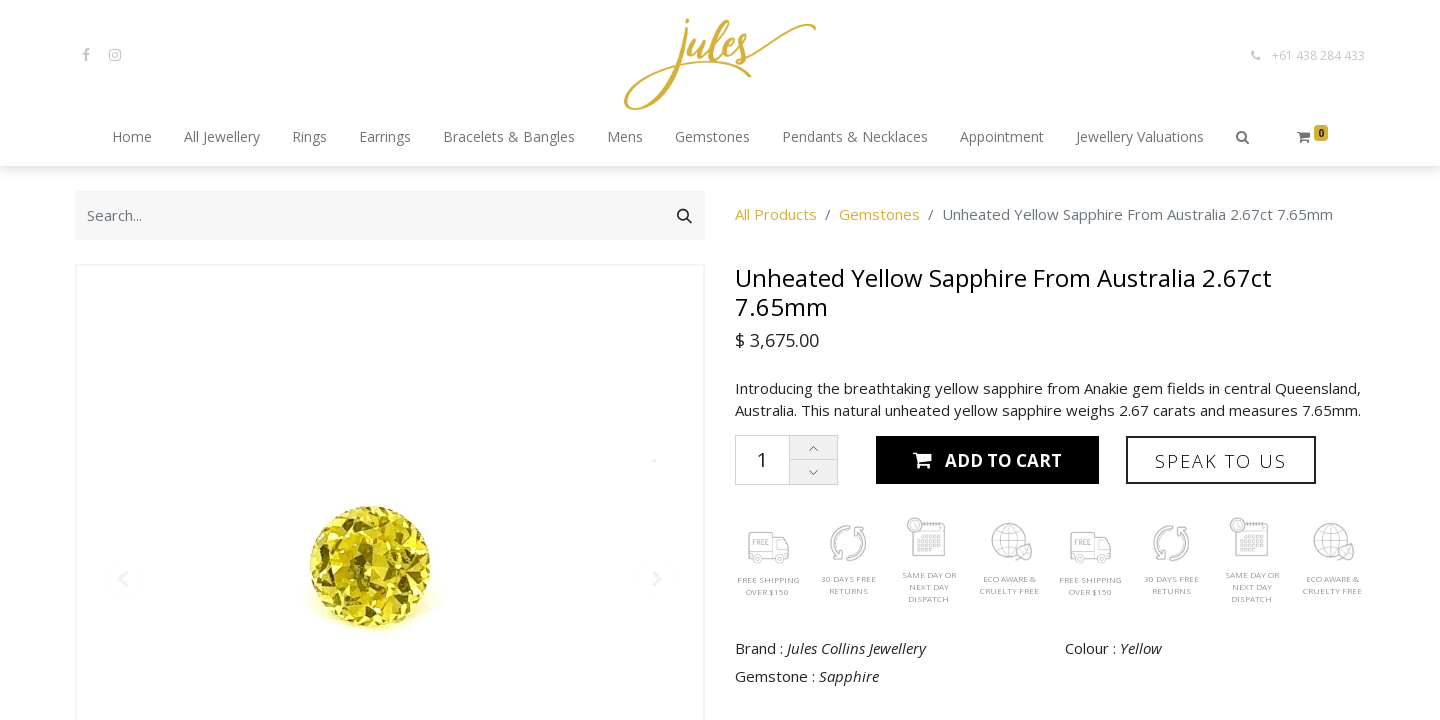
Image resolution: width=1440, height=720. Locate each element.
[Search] (684, 215)
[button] (1242, 138)
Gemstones (879, 214)
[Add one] (813, 448)
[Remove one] (813, 472)
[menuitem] (132, 138)
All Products (776, 214)
